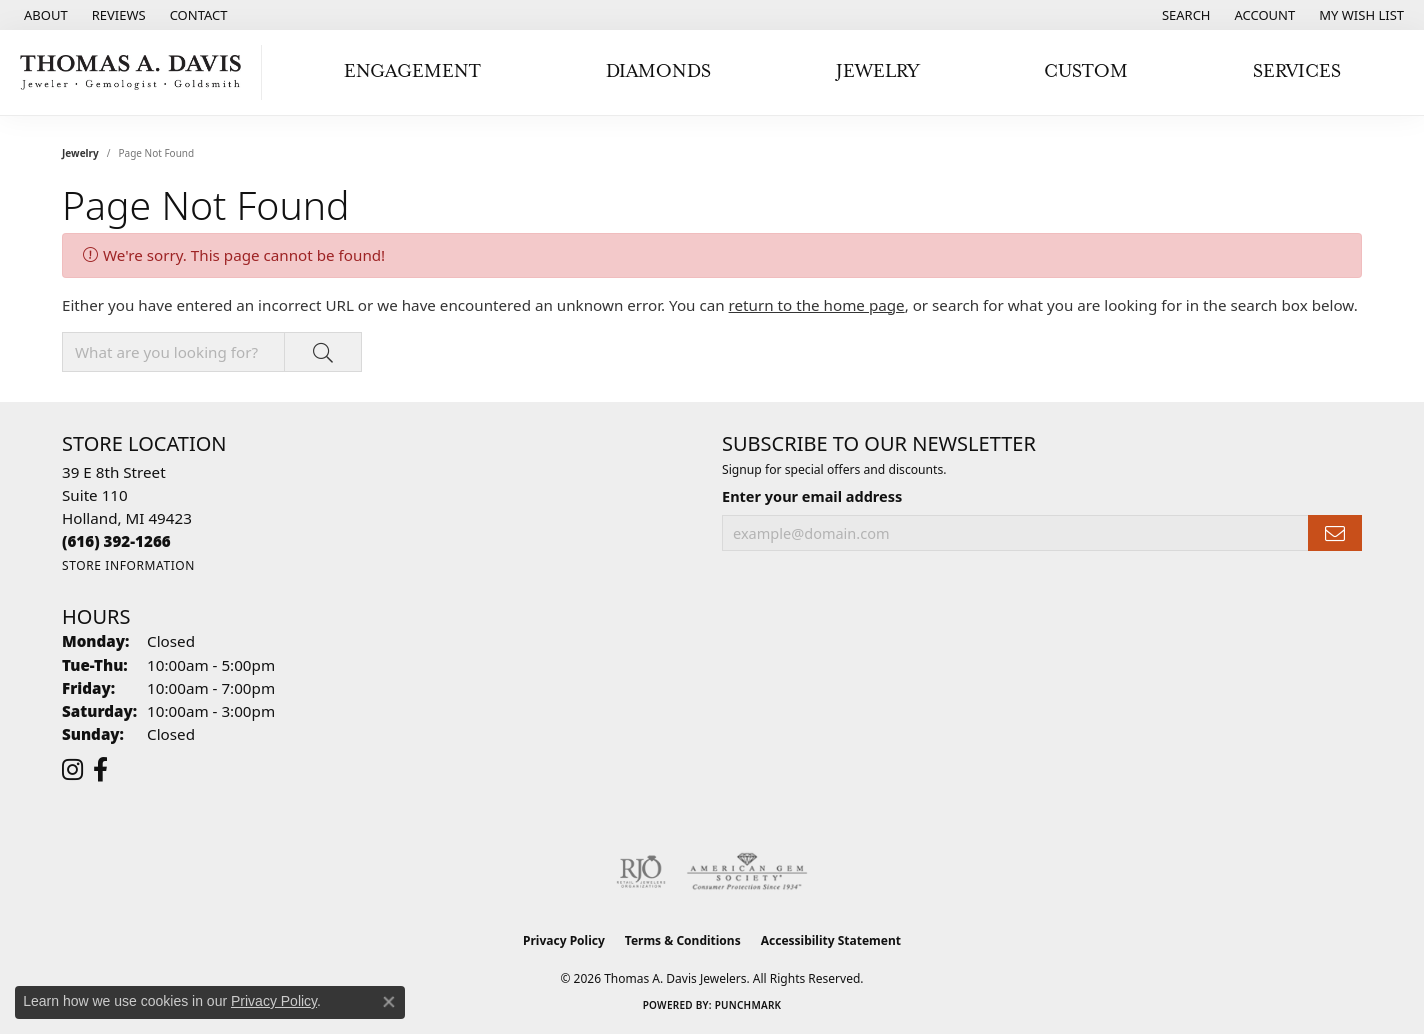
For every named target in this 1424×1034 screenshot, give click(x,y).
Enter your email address (812, 496)
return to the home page (817, 305)
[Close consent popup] (389, 1002)
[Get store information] (128, 565)
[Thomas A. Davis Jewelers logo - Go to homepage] (136, 72)
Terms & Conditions (683, 940)
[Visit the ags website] (747, 872)
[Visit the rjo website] (641, 872)
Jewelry (877, 71)
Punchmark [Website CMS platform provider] (748, 1005)
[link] (44, 15)
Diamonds (658, 71)
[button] (1184, 15)
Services (1297, 71)
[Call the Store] (116, 541)
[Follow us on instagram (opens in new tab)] (72, 770)
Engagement (412, 71)
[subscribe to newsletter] (1335, 533)
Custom (1086, 71)
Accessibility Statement (831, 940)
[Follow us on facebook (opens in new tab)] (100, 770)
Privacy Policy (564, 940)
